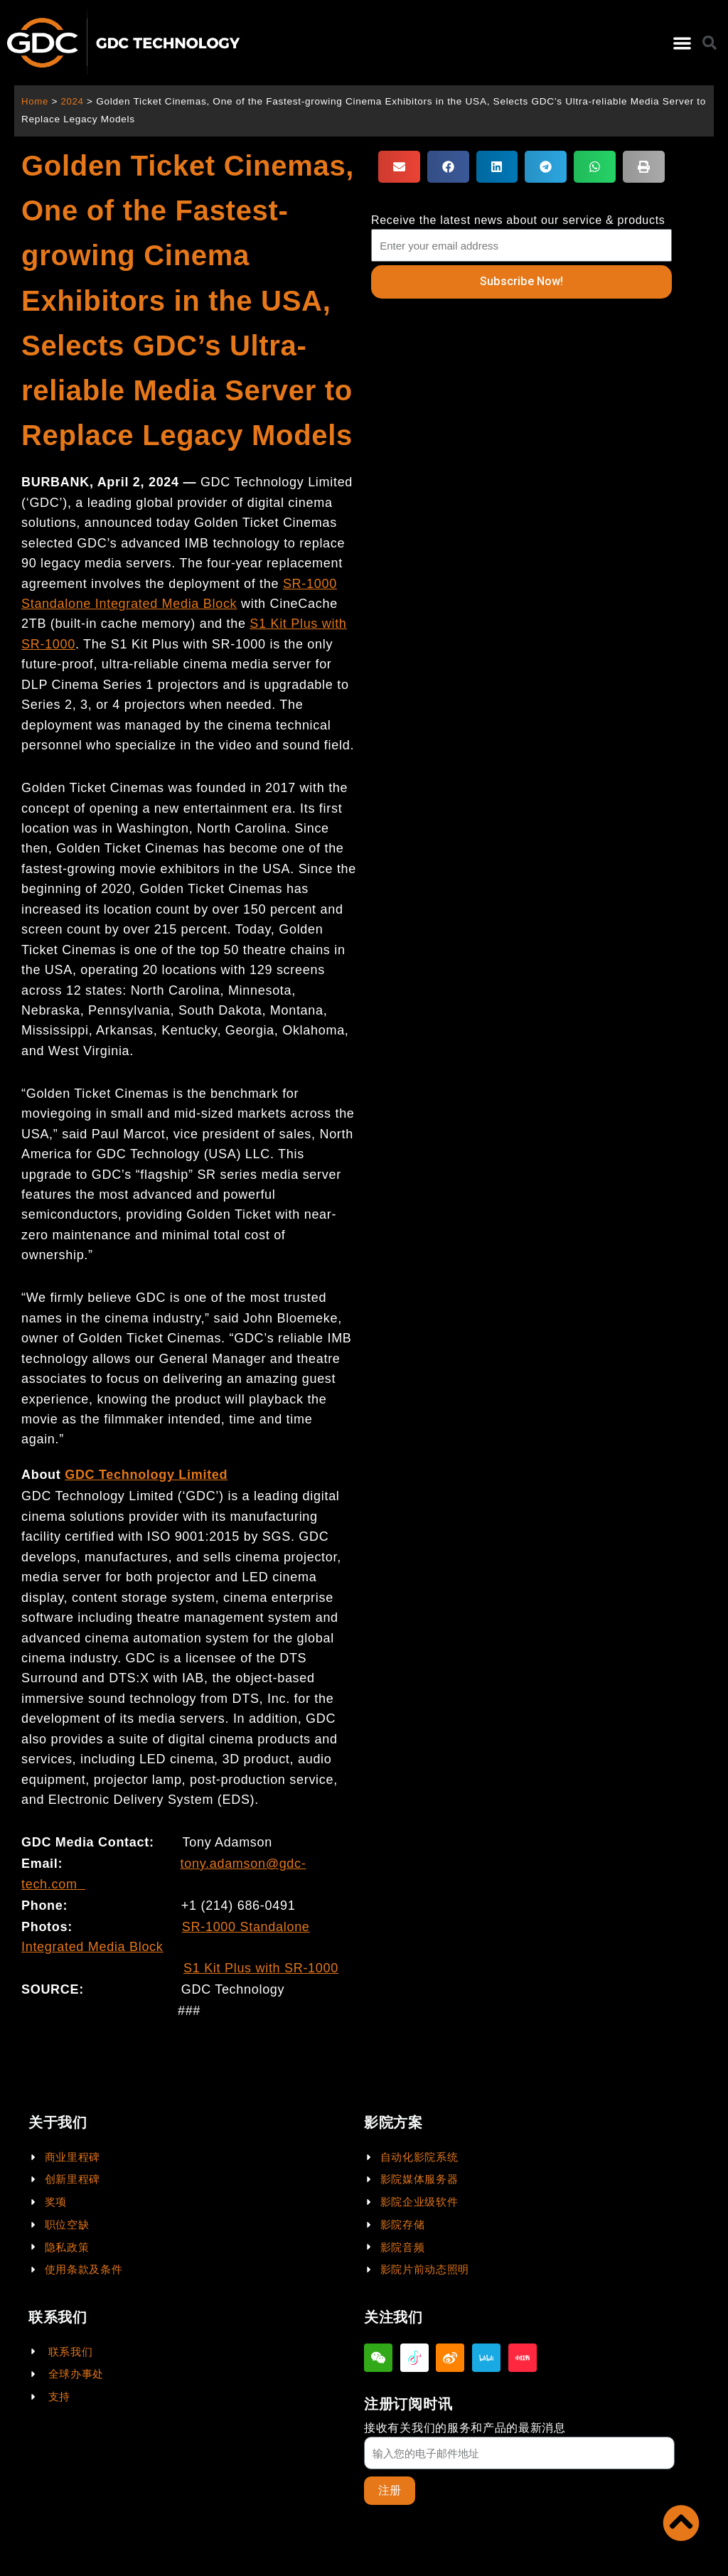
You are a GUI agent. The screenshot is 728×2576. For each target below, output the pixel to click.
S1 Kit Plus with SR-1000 (260, 1968)
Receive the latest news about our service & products (518, 220)
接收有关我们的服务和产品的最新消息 (465, 2427)
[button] (682, 43)
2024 (73, 101)
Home (35, 101)
